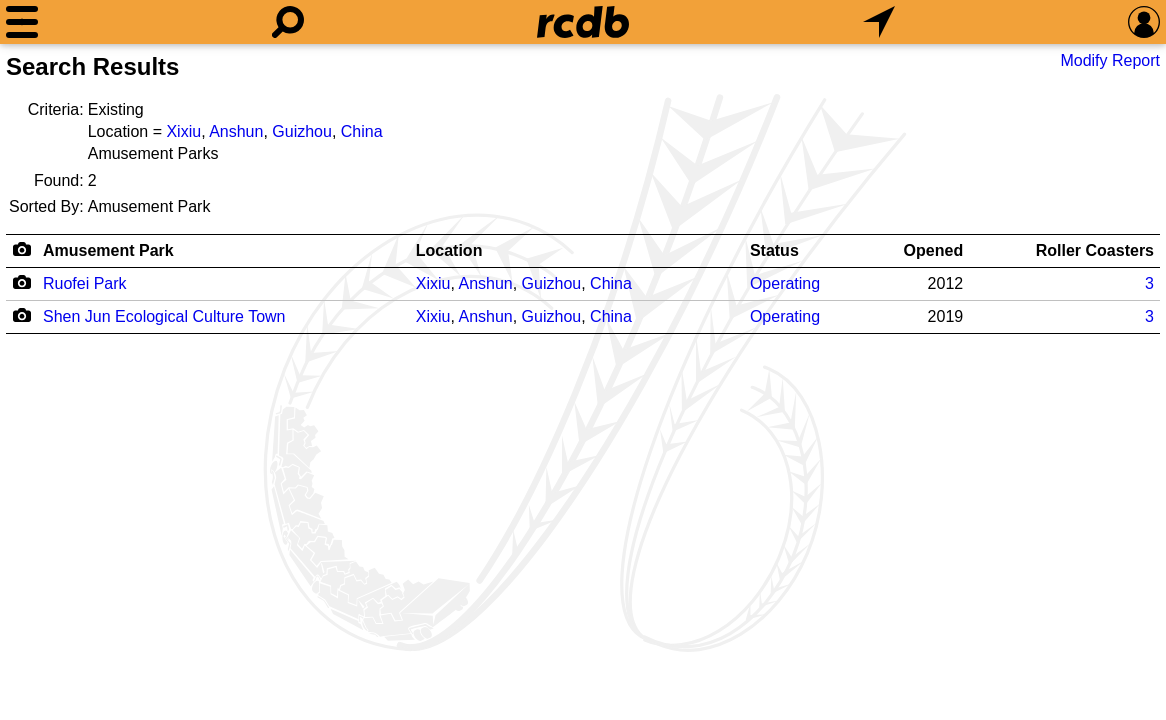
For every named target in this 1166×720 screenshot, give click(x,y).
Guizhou (302, 131)
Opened (934, 250)
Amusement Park (108, 250)
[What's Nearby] (879, 22)
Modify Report (1110, 60)
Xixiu (183, 131)
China (362, 131)
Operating (785, 283)
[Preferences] (1144, 22)
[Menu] (22, 22)
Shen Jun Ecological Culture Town (164, 316)
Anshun (236, 131)
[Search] (288, 22)
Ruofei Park (85, 283)
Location (449, 250)
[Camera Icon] (21, 282)
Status (774, 250)
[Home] (583, 22)
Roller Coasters (1095, 250)
